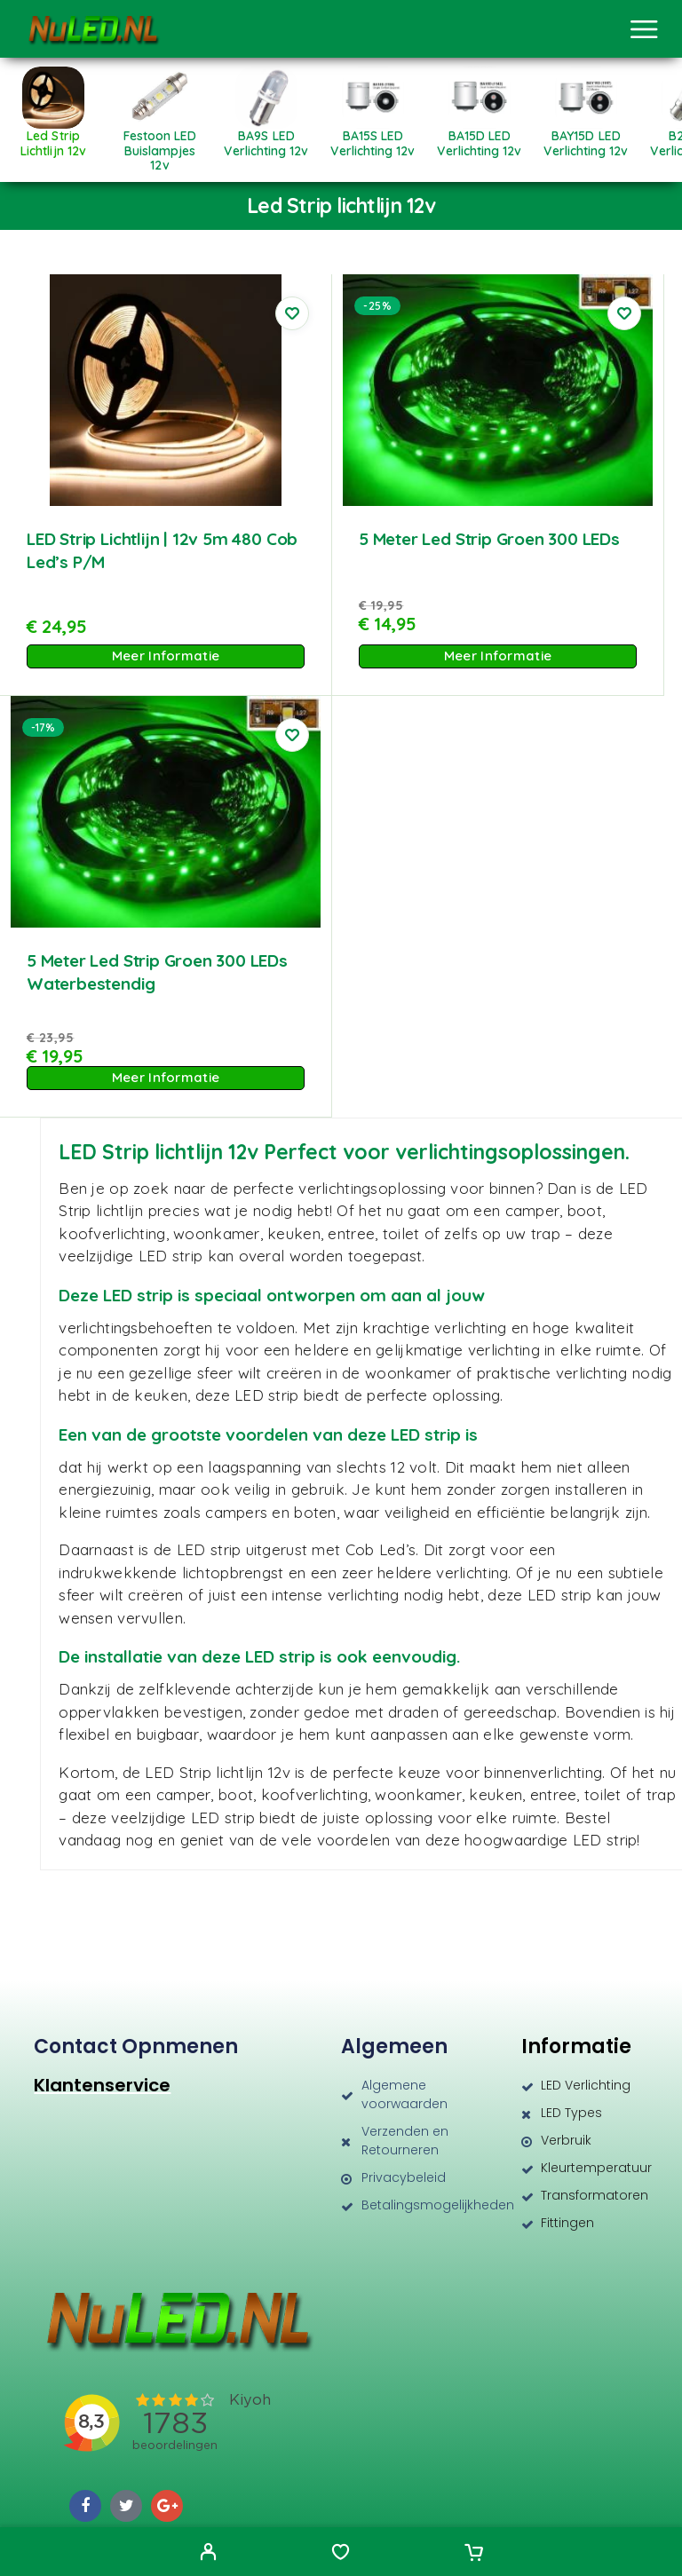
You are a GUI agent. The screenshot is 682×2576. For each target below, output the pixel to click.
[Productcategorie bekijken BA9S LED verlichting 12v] (266, 137)
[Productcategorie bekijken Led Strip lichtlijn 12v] (53, 137)
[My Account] (208, 2553)
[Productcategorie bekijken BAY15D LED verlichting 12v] (586, 137)
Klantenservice (102, 2085)
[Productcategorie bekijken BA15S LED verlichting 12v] (373, 137)
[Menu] (644, 29)
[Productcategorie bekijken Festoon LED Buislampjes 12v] (159, 144)
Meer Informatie (165, 655)
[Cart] (473, 2553)
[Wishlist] (340, 2553)
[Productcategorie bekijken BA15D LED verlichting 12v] (479, 137)
